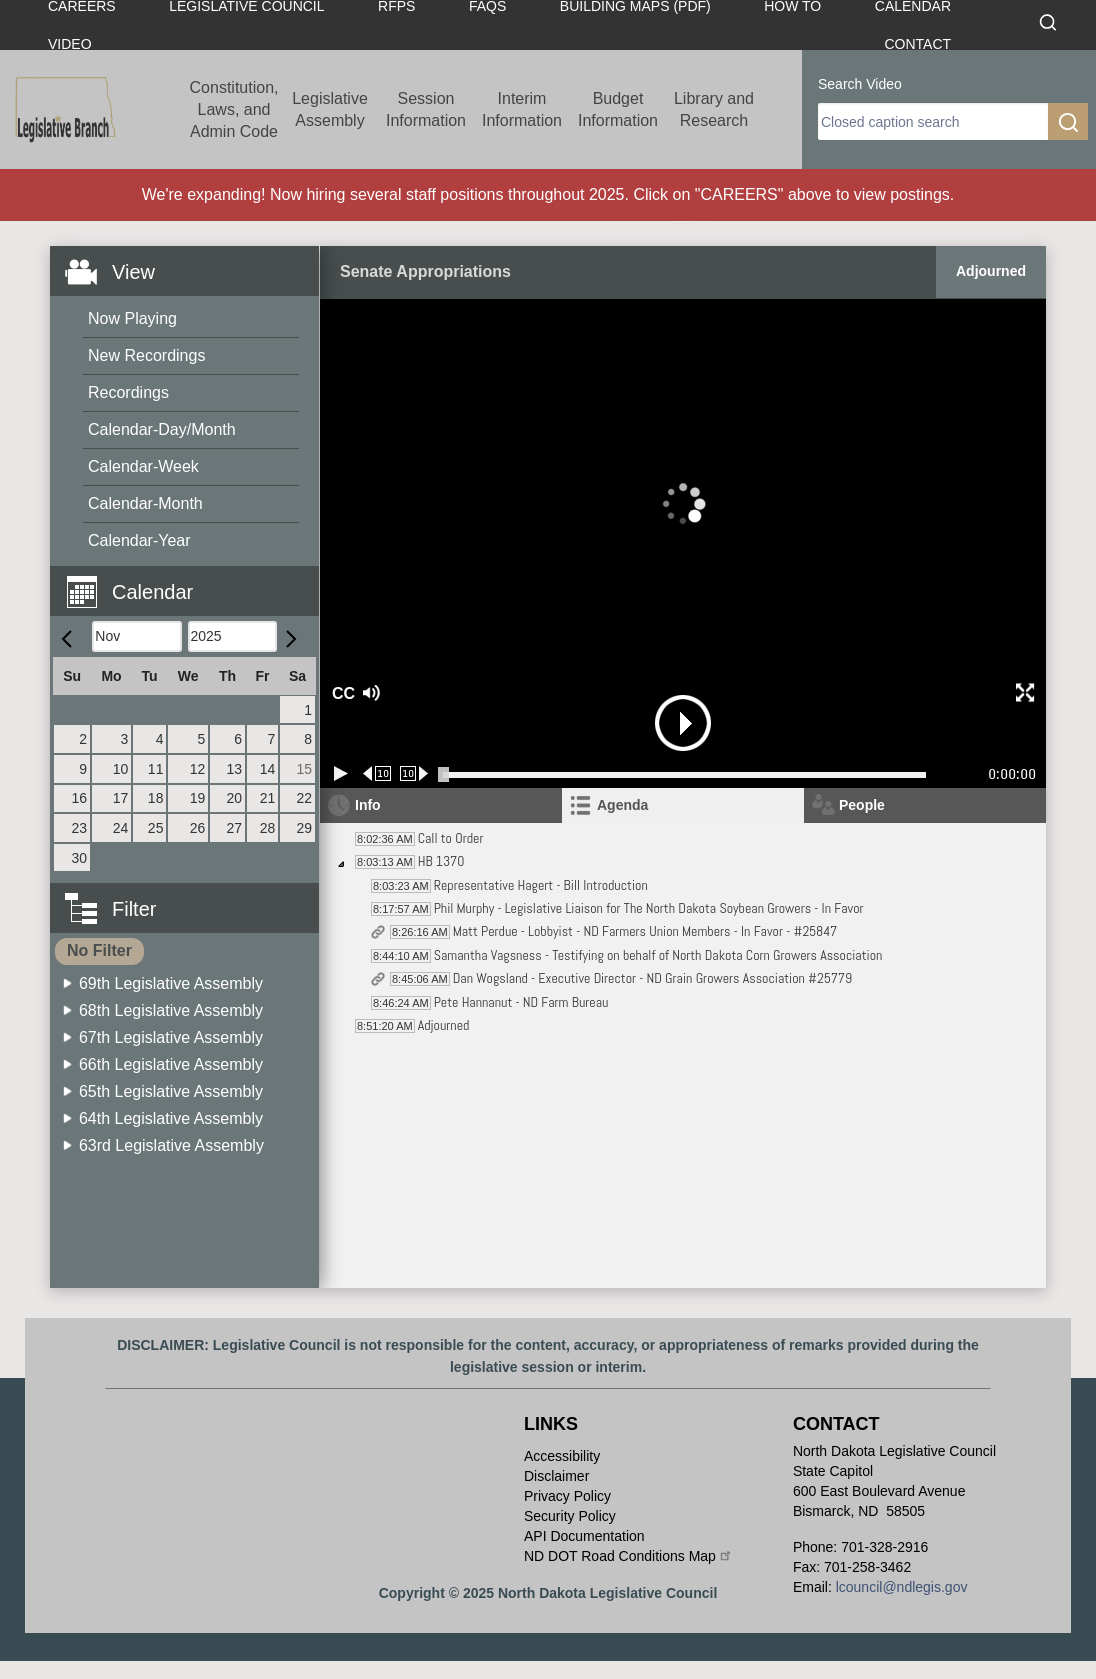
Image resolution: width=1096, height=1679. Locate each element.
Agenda (622, 805)
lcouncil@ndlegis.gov (902, 1587)
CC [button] (341, 693)
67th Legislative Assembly (171, 1037)
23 (80, 828)
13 (234, 769)
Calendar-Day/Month (162, 429)
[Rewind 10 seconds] (377, 773)
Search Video (860, 84)
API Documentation (584, 1536)
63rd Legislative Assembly (171, 1145)
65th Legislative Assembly (171, 1091)
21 (268, 798)
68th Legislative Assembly (171, 1010)
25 (156, 828)
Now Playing (132, 318)
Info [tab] (368, 805)
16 (80, 798)
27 (234, 828)
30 (80, 858)
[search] (933, 121)
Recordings (128, 392)
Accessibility (562, 1456)
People (862, 805)
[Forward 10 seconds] (414, 773)
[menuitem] (191, 319)
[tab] (683, 805)
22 (304, 798)
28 (268, 828)
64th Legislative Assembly (171, 1118)
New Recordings (146, 355)
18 (156, 798)
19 (198, 798)
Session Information (426, 109)
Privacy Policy (567, 1496)
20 (234, 798)
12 (198, 769)
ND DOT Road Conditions (628, 1556)
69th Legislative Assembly (171, 983)
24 (121, 828)
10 (121, 769)
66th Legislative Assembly (171, 1064)
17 (121, 798)
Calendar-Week (143, 466)
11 (156, 769)
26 (198, 828)
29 (304, 828)
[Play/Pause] (341, 773)
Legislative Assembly (330, 109)
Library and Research (714, 109)
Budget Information (618, 109)
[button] (192, 580)
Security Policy (570, 1516)
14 (268, 769)
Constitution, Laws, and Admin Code (234, 109)
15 (304, 769)
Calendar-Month (145, 503)
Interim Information (522, 109)
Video (70, 44)
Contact (917, 44)
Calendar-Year (139, 540)
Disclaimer (556, 1476)
